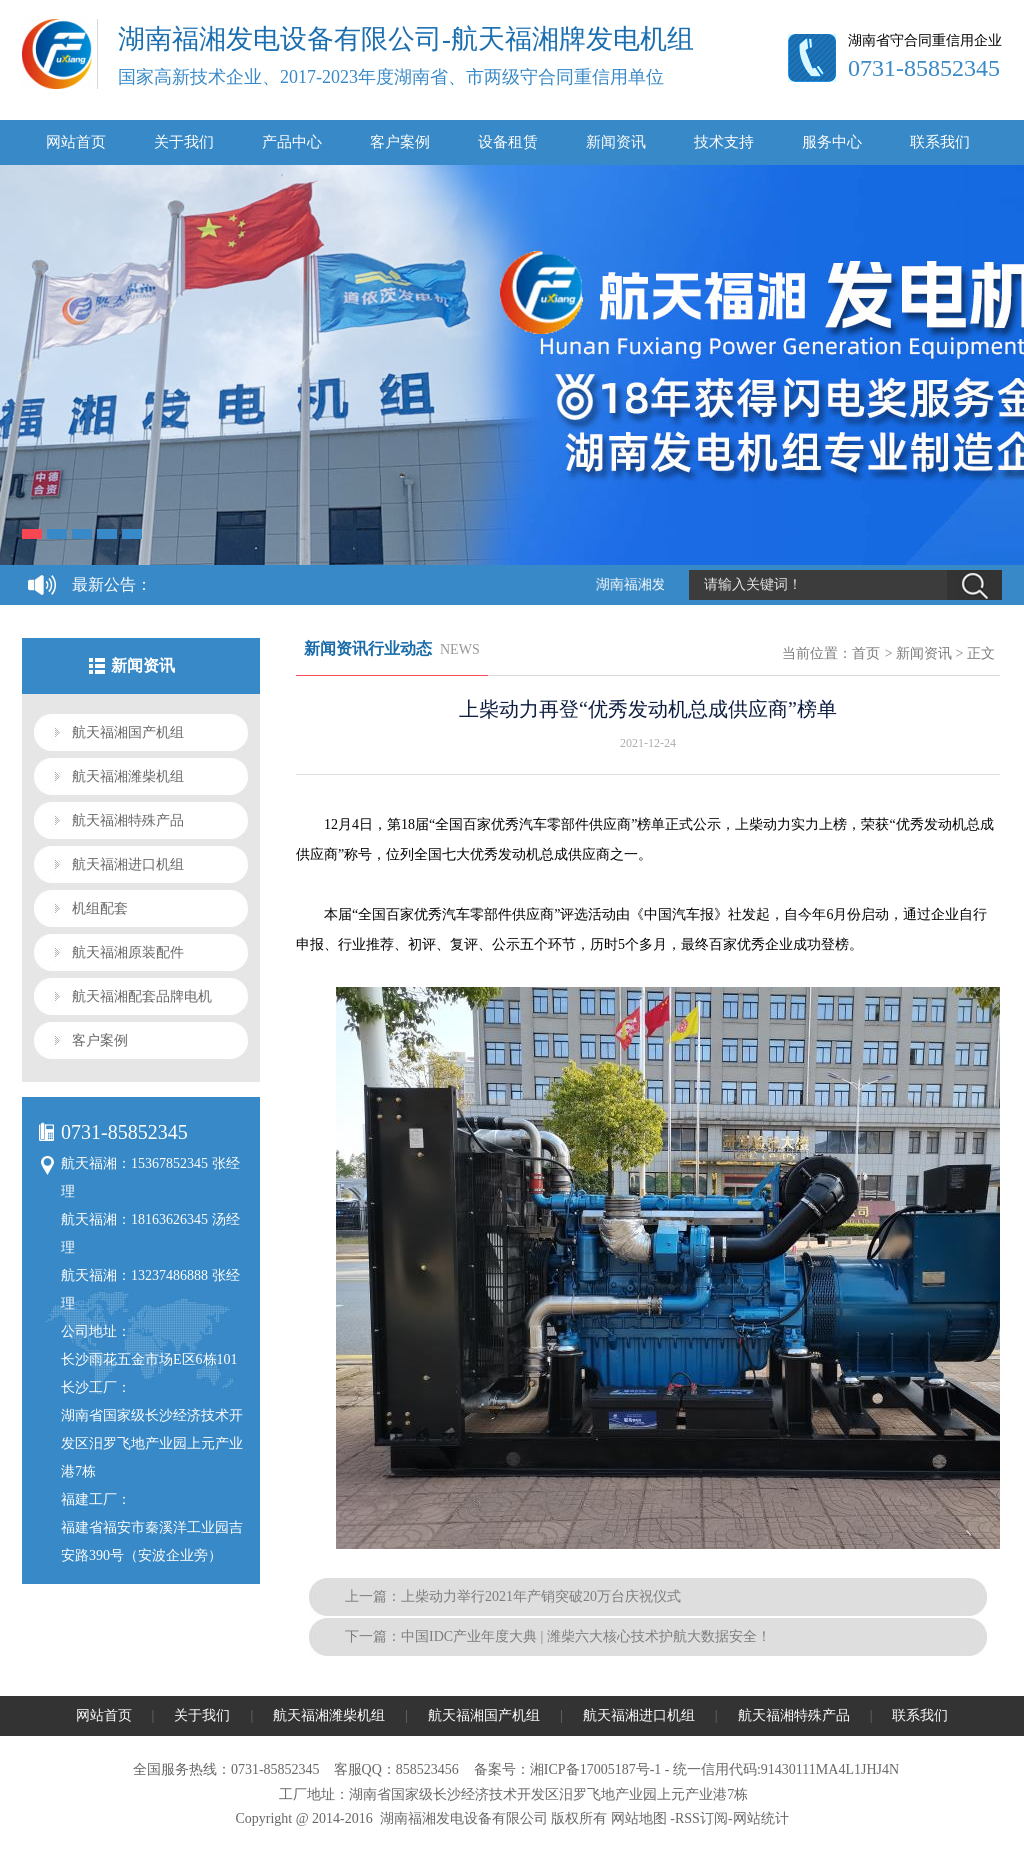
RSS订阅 (701, 1818)
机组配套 (100, 908)
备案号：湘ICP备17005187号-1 (567, 1769)
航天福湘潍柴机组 (128, 776)
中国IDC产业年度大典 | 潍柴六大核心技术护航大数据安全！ (586, 1636)
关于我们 (184, 142)
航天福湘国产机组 (128, 732)
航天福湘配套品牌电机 (142, 996)
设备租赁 (508, 142)
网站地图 (639, 1818)
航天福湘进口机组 (128, 864)
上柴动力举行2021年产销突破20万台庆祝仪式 (541, 1596)
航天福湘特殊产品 (128, 820)
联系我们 (940, 142)
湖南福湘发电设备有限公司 (464, 1818)
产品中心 (292, 142)
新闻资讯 (616, 142)
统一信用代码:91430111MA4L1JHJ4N (786, 1769)
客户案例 (400, 142)
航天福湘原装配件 (128, 952)
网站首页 (76, 142)
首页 (866, 653)
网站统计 (761, 1818)
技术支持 (724, 142)
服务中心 (832, 142)
